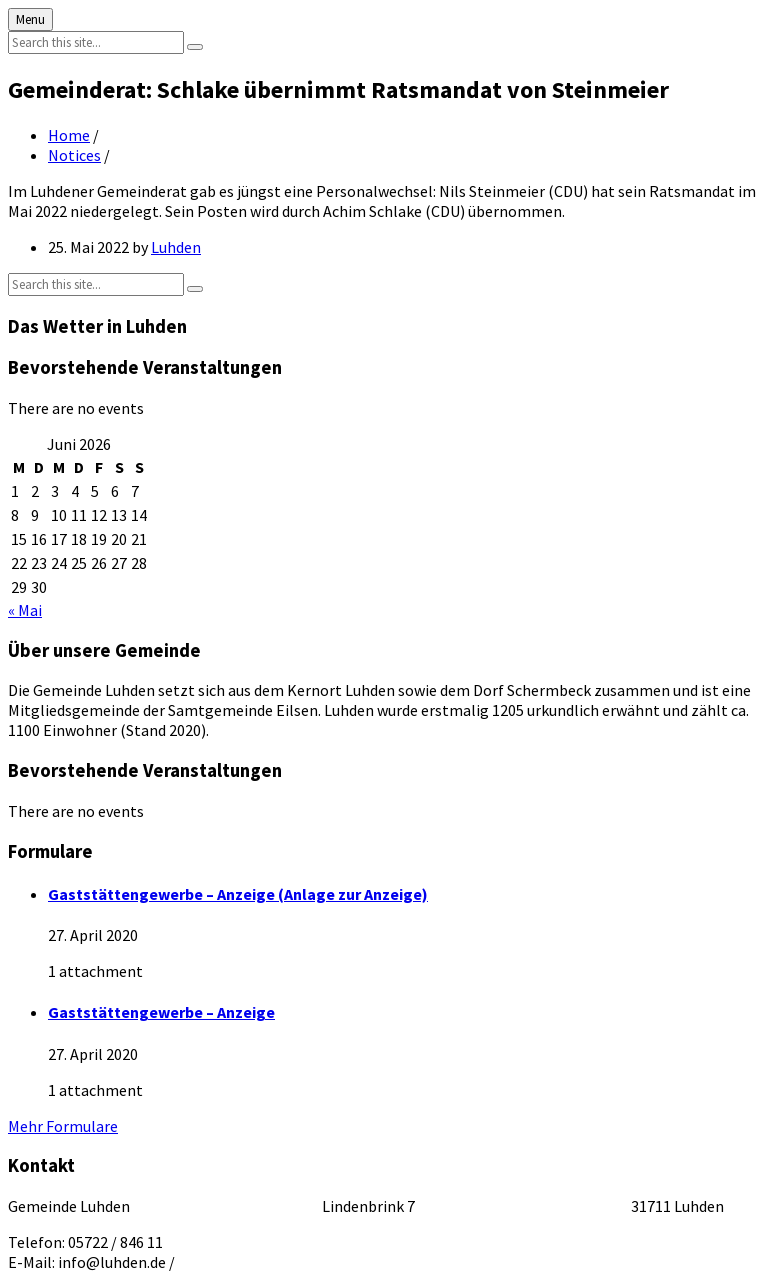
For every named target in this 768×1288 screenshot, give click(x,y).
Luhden (176, 247)
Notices (74, 155)
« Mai (25, 610)
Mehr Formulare (63, 1126)
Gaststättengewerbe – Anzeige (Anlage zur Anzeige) (238, 894)
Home (69, 135)
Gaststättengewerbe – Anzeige (161, 1012)
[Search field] (96, 42)
